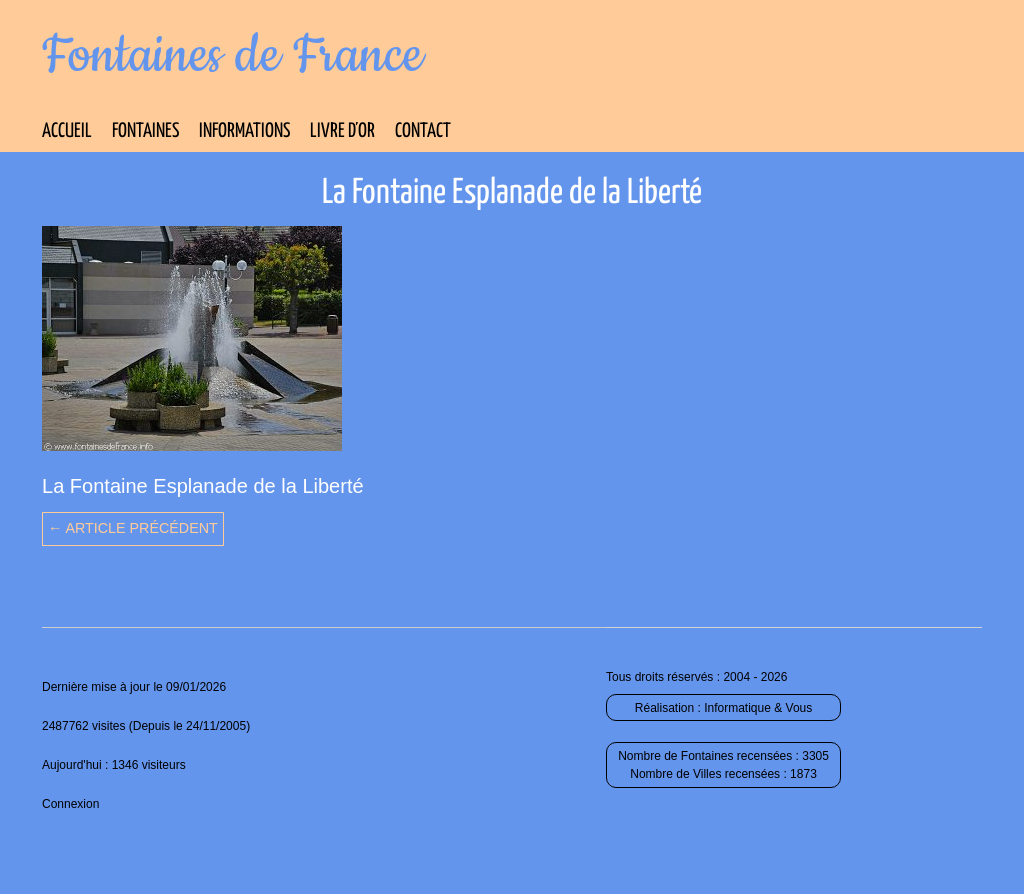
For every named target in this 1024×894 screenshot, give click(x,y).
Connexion (70, 804)
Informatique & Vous (758, 708)
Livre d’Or (342, 131)
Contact (423, 131)
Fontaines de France (232, 56)
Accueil (67, 131)
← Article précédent (133, 528)
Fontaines (145, 131)
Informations (244, 131)
